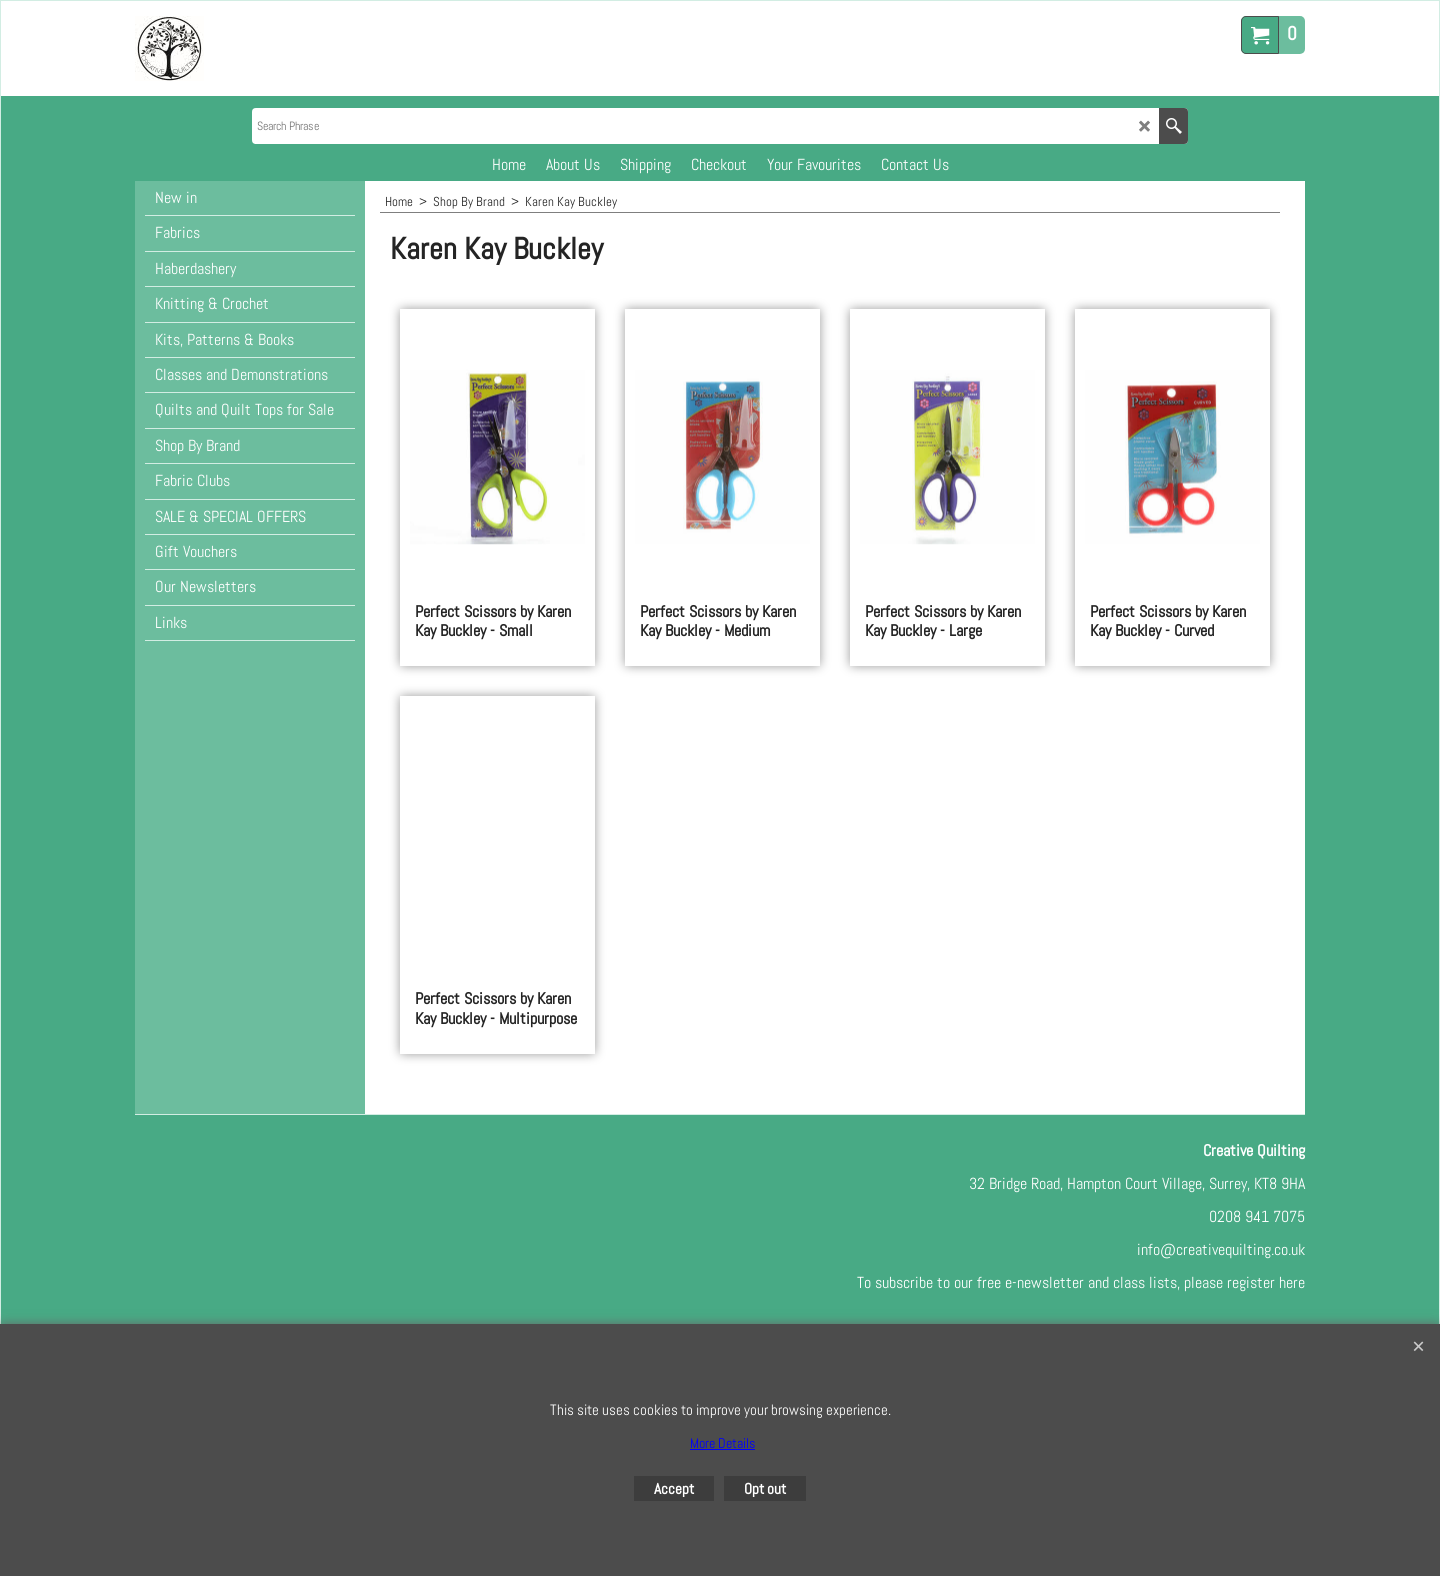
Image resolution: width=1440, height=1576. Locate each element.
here (1292, 1282)
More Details (722, 1443)
